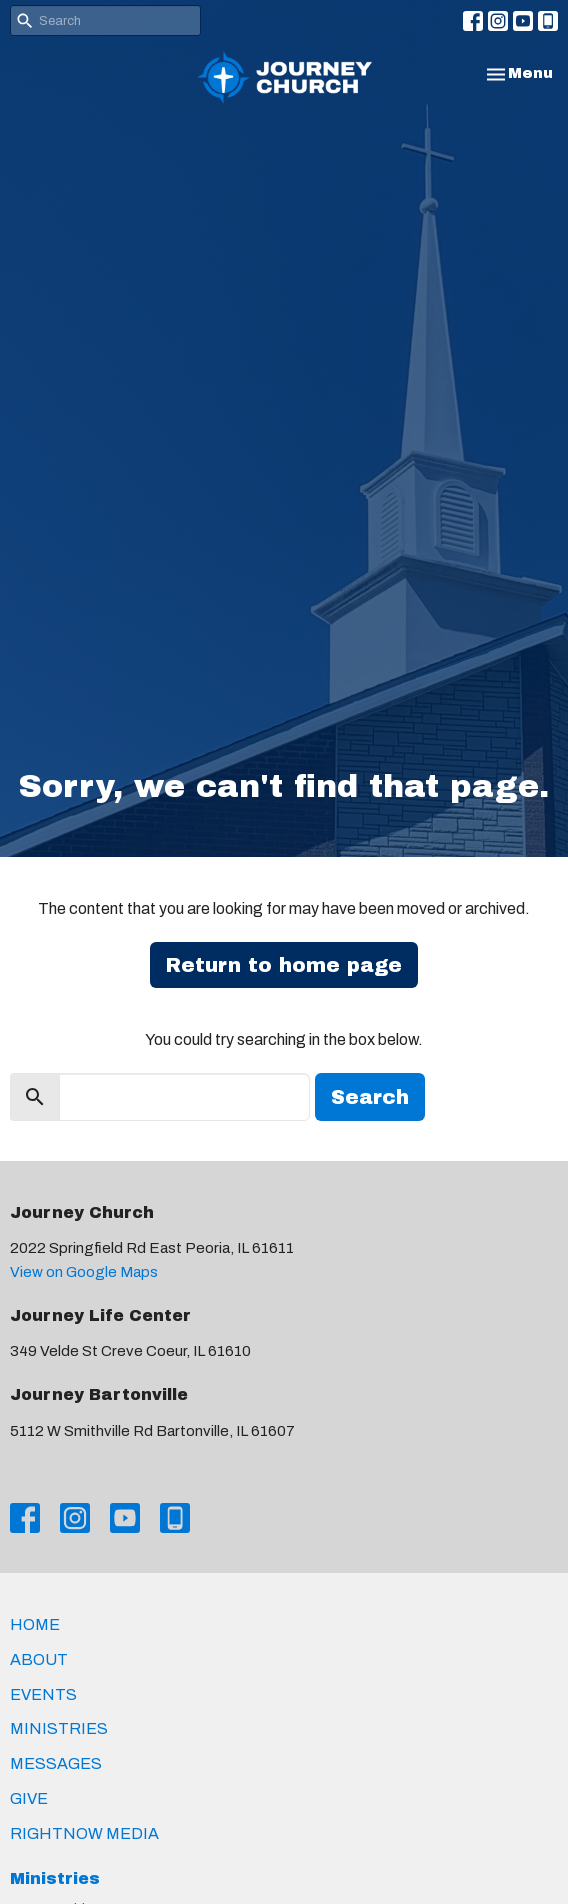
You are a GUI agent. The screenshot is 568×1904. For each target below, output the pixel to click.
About (39, 1659)
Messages (56, 1763)
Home (35, 1624)
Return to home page (284, 965)
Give (29, 1798)
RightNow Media (84, 1833)
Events (43, 1694)
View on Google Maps (84, 1272)
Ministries (59, 1728)
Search (370, 1097)
